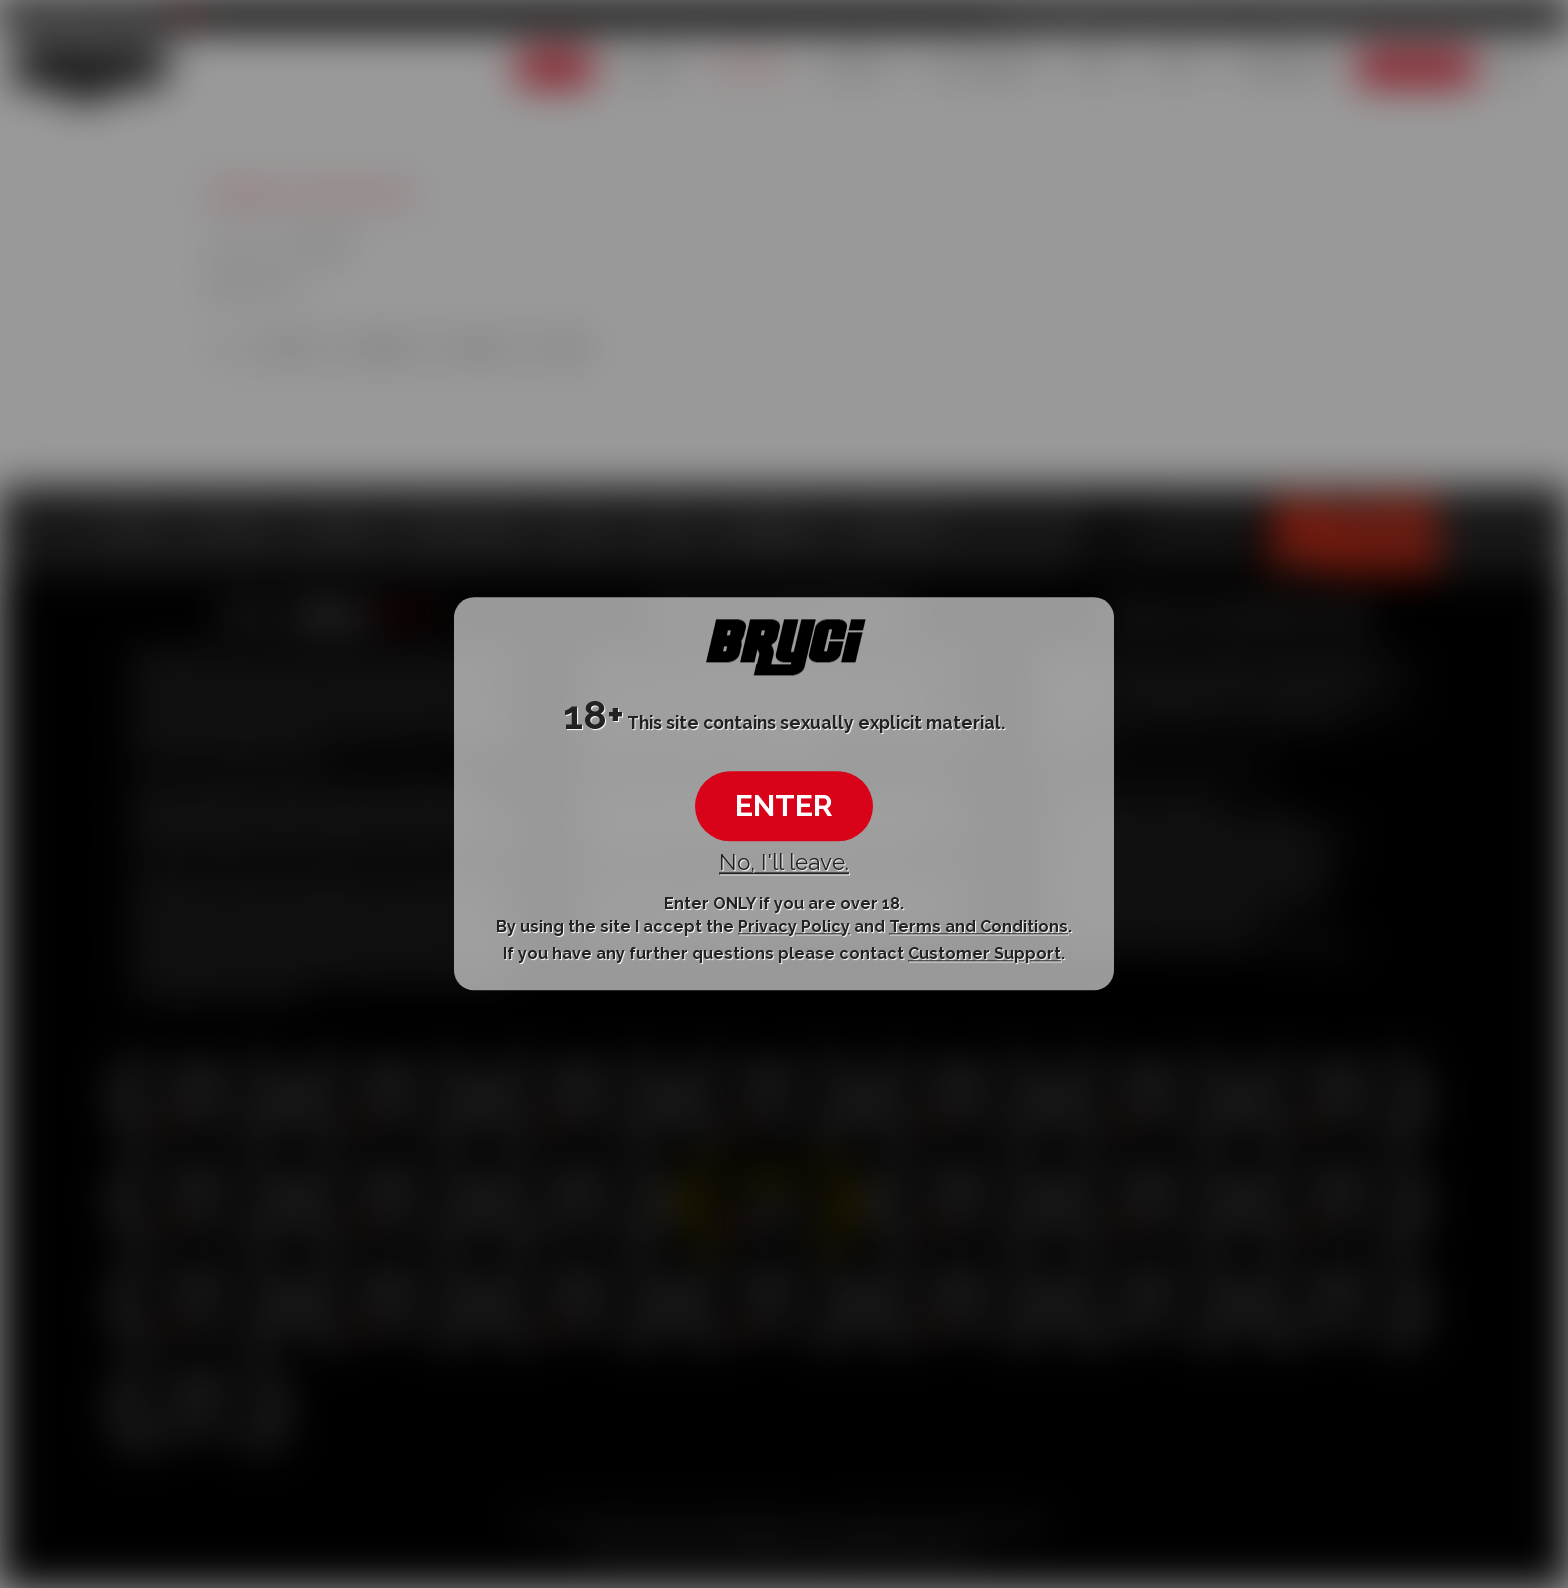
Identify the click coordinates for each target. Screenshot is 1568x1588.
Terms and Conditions (978, 926)
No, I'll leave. (784, 862)
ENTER (784, 805)
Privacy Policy (794, 926)
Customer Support (984, 953)
